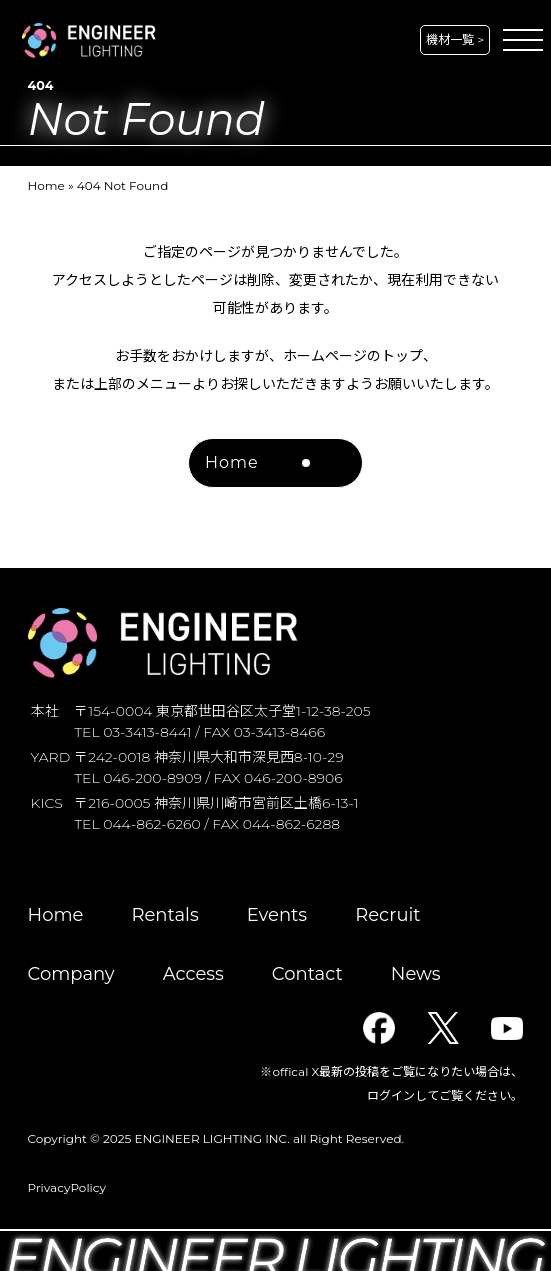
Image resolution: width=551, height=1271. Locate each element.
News (416, 974)
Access (193, 974)
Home (46, 185)
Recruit (387, 915)
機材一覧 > (455, 39)
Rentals (164, 915)
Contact (307, 974)
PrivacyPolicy (67, 1187)
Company (71, 974)
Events (277, 915)
